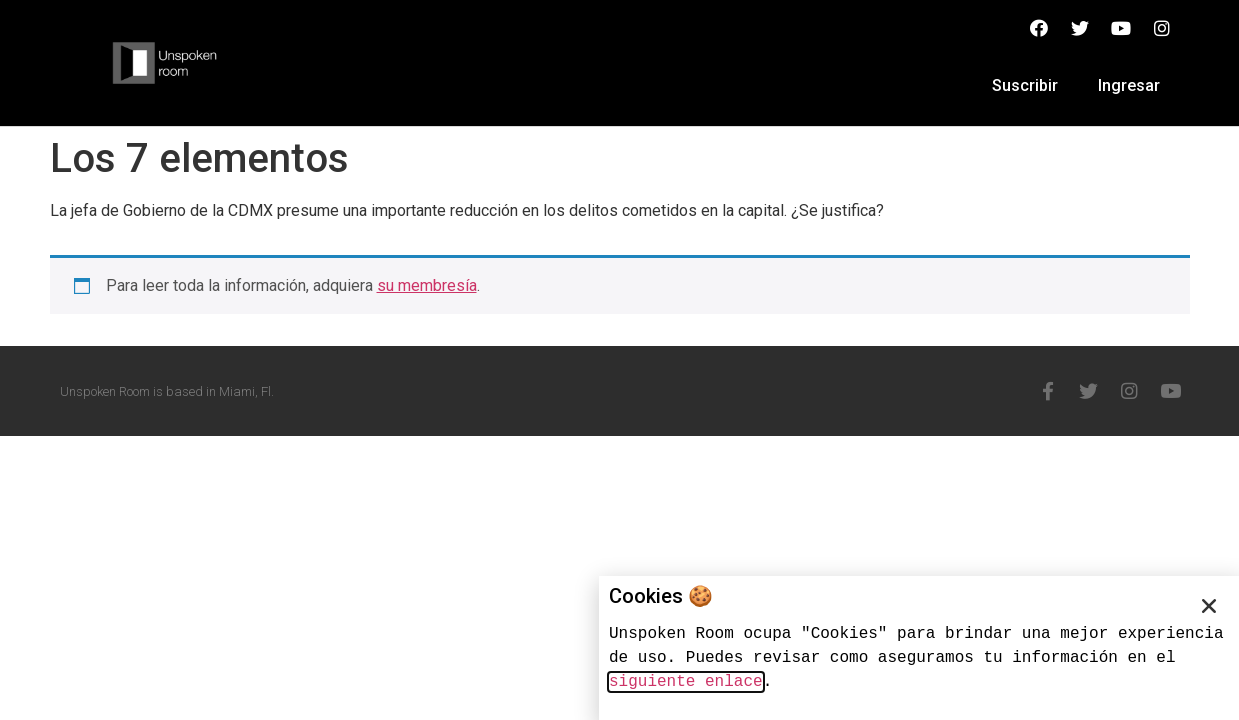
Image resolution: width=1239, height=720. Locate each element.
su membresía (427, 285)
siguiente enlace (686, 682)
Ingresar (1129, 85)
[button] (1209, 606)
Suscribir (1025, 85)
